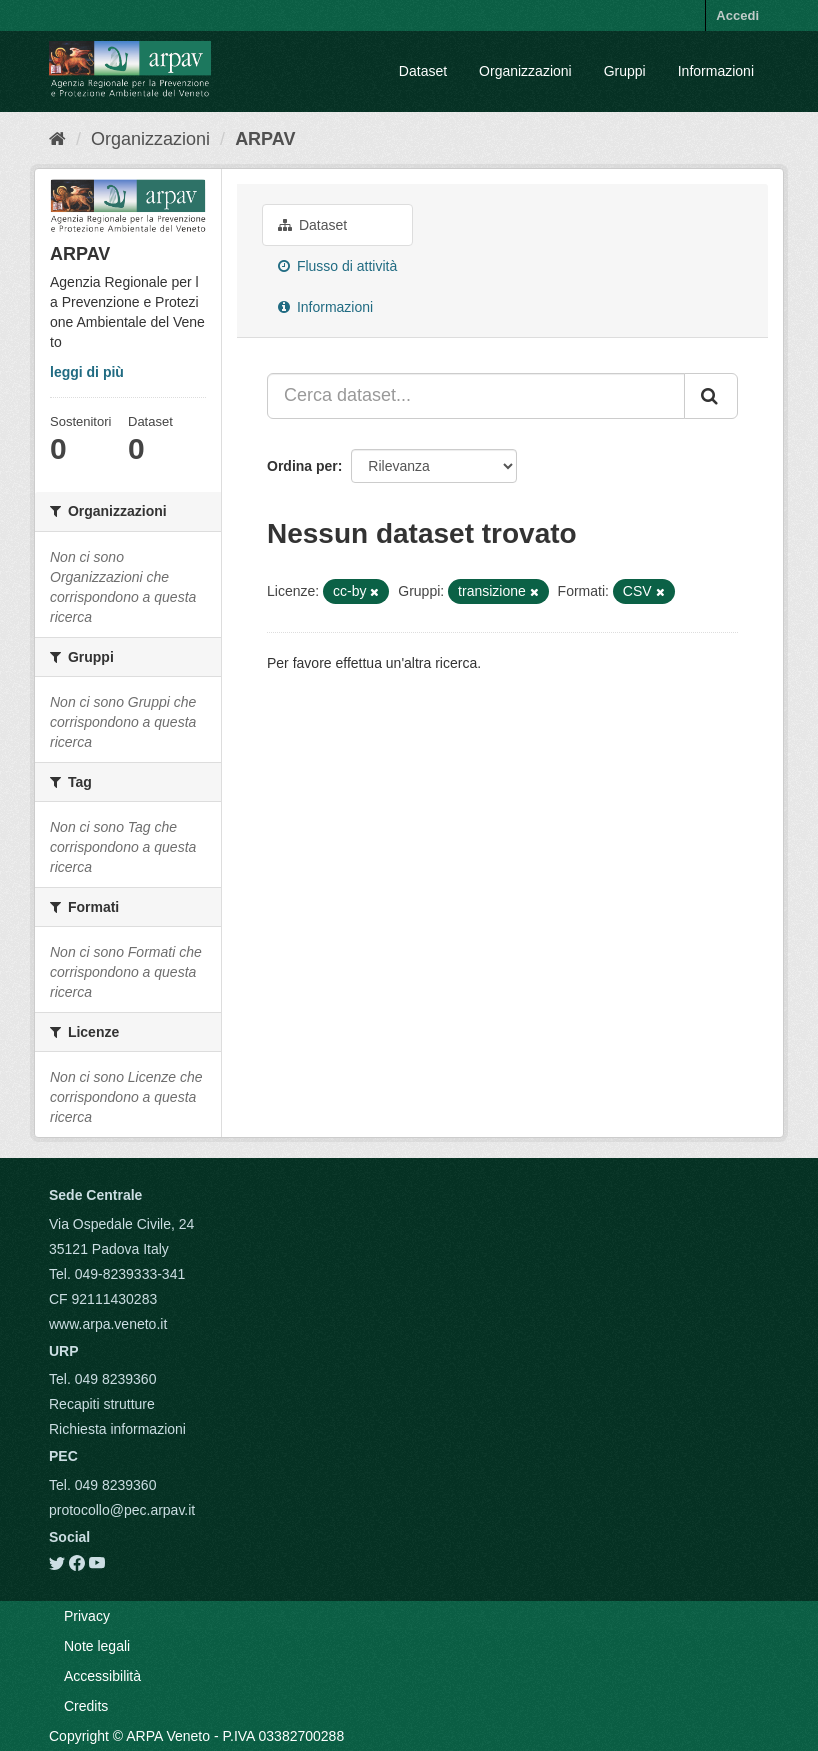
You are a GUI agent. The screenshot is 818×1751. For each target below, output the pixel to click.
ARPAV (265, 139)
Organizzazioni (525, 71)
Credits (86, 1706)
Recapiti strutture (102, 1404)
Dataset (423, 71)
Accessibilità (102, 1676)
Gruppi (625, 71)
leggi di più (87, 372)
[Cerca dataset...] (476, 396)
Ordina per (302, 466)
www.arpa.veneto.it (108, 1324)
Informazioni (716, 71)
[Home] (57, 139)
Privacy (87, 1616)
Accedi (737, 15)
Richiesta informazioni (117, 1429)
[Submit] (711, 396)
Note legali (97, 1646)
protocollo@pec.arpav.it (122, 1510)
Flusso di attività (337, 266)
